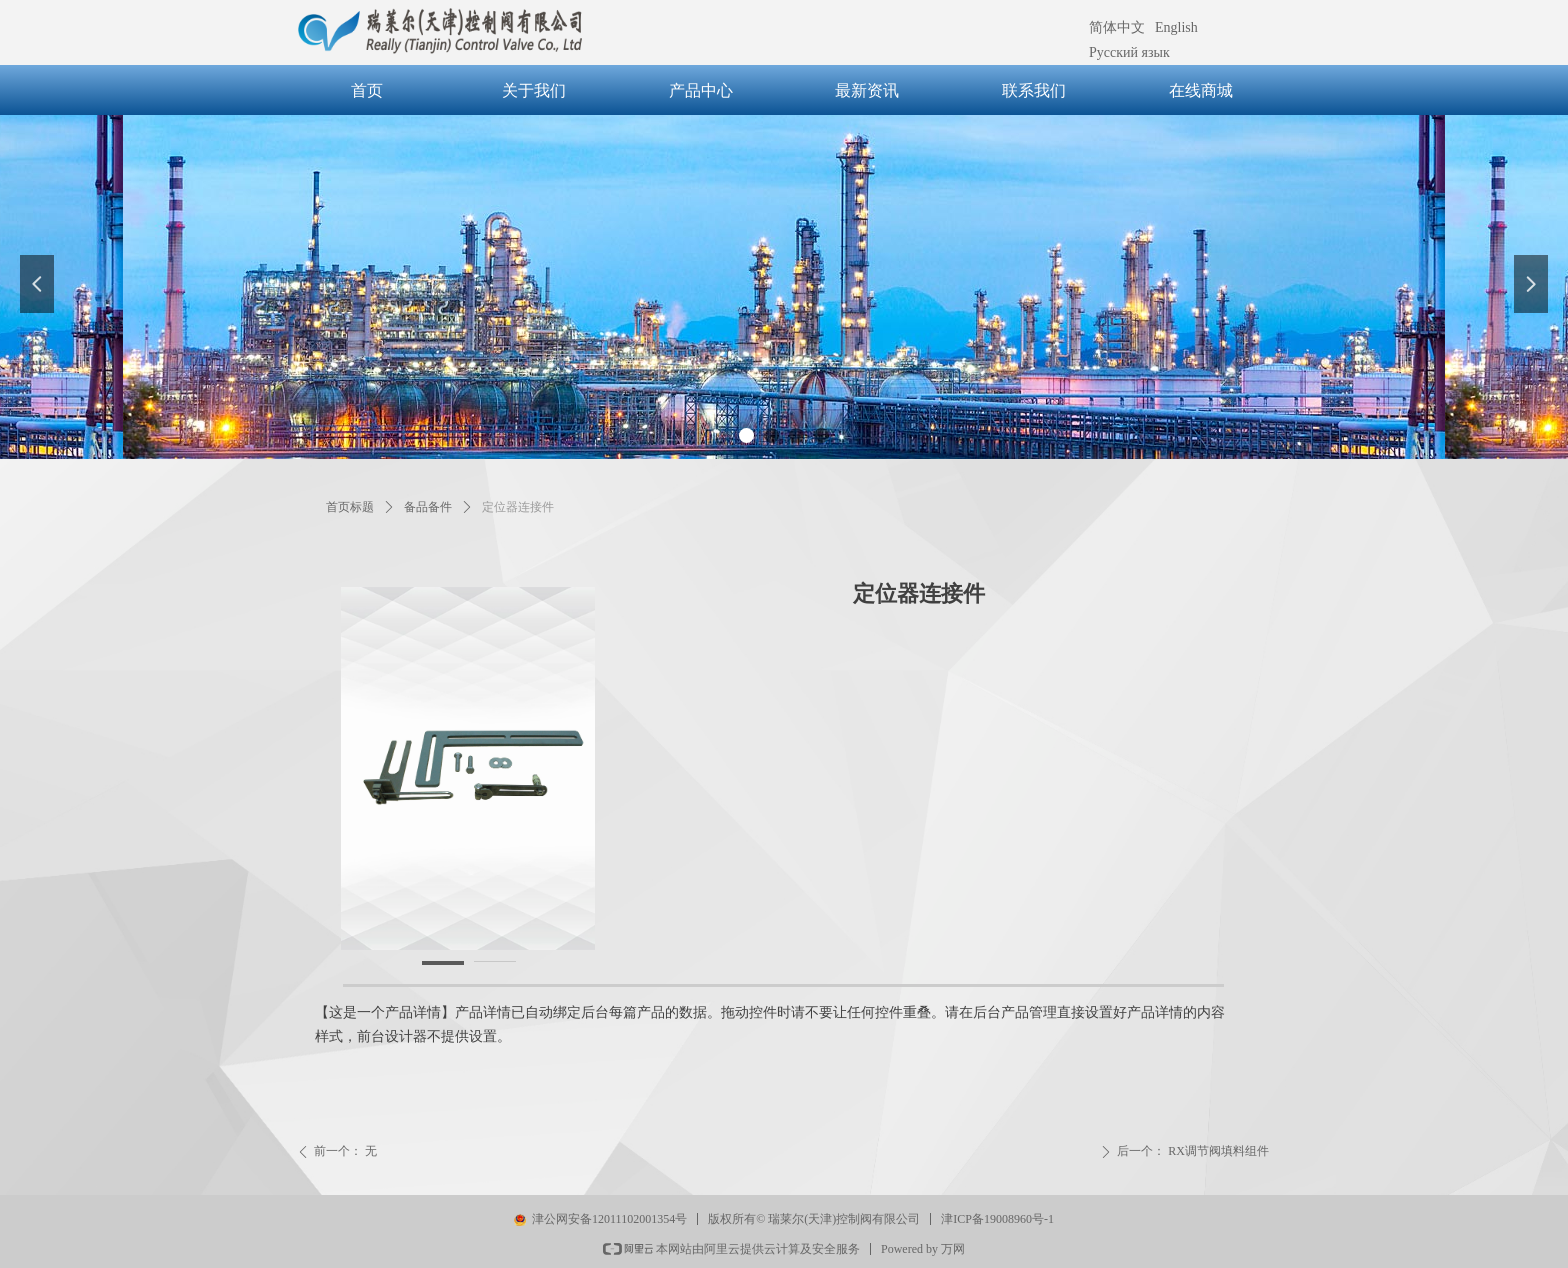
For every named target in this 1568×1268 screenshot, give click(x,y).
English (1176, 27)
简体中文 (1117, 27)
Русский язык (1129, 52)
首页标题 (350, 507)
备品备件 (428, 507)
